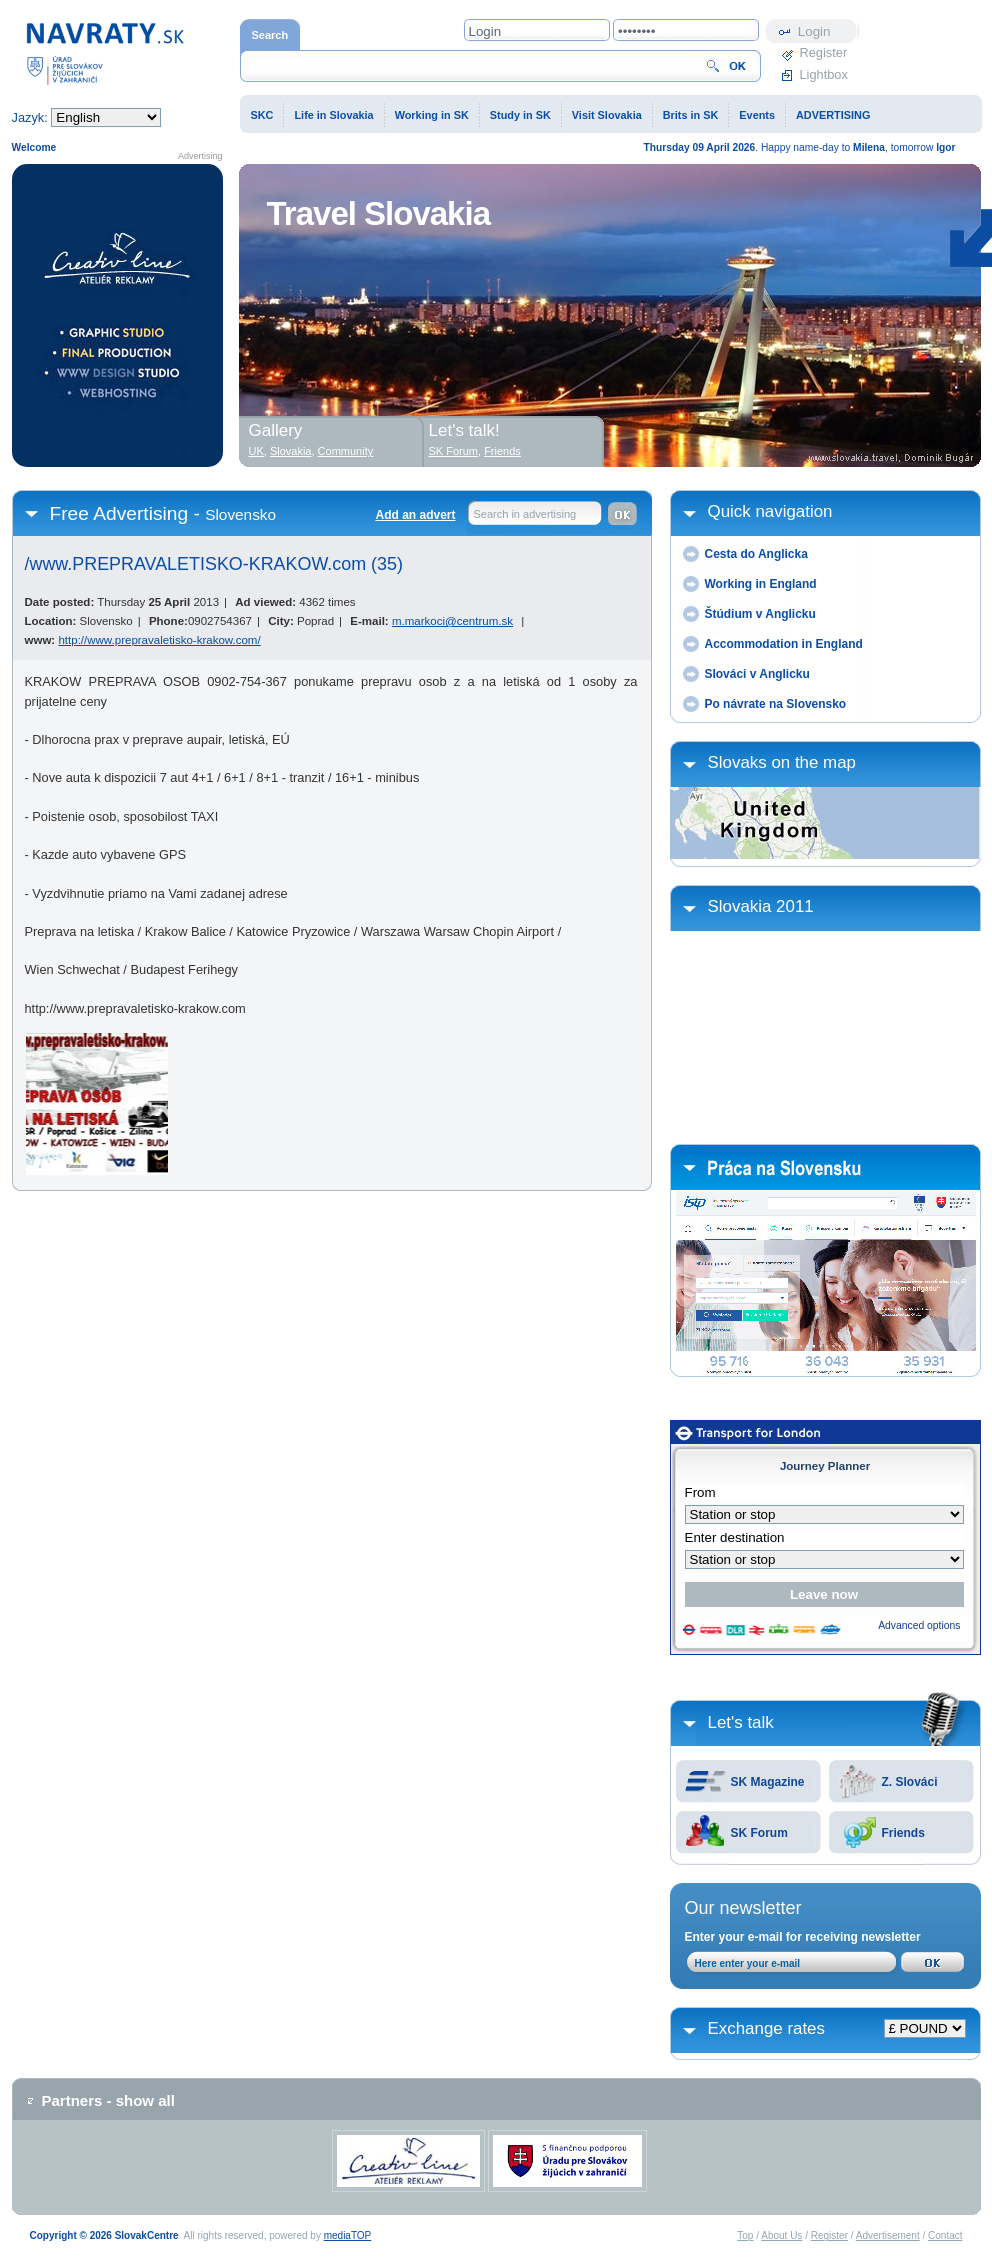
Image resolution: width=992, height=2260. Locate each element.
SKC (262, 115)
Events (757, 115)
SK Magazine (768, 1782)
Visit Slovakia (607, 115)
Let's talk (741, 1722)
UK (256, 451)
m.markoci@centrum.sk (452, 621)
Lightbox (824, 74)
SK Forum (759, 1833)
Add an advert (415, 515)
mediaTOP (348, 2235)
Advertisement (888, 2235)
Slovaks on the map (782, 762)
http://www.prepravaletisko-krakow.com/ (159, 640)
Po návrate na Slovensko (776, 704)
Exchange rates (766, 2028)
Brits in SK (691, 115)
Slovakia (291, 451)
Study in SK (520, 115)
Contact (945, 2235)
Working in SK (432, 115)
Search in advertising (525, 514)
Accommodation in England (784, 644)
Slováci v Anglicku (757, 674)
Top (745, 2235)
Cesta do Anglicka (756, 554)
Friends (903, 1833)
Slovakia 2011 (761, 906)
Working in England (761, 584)
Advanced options (919, 1625)
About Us (781, 2235)
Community (346, 451)
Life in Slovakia (333, 115)
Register (824, 52)
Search (270, 35)
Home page (105, 52)
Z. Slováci (910, 1782)
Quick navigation (770, 511)
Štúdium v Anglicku (760, 614)
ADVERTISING (833, 115)
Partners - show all (108, 2100)
